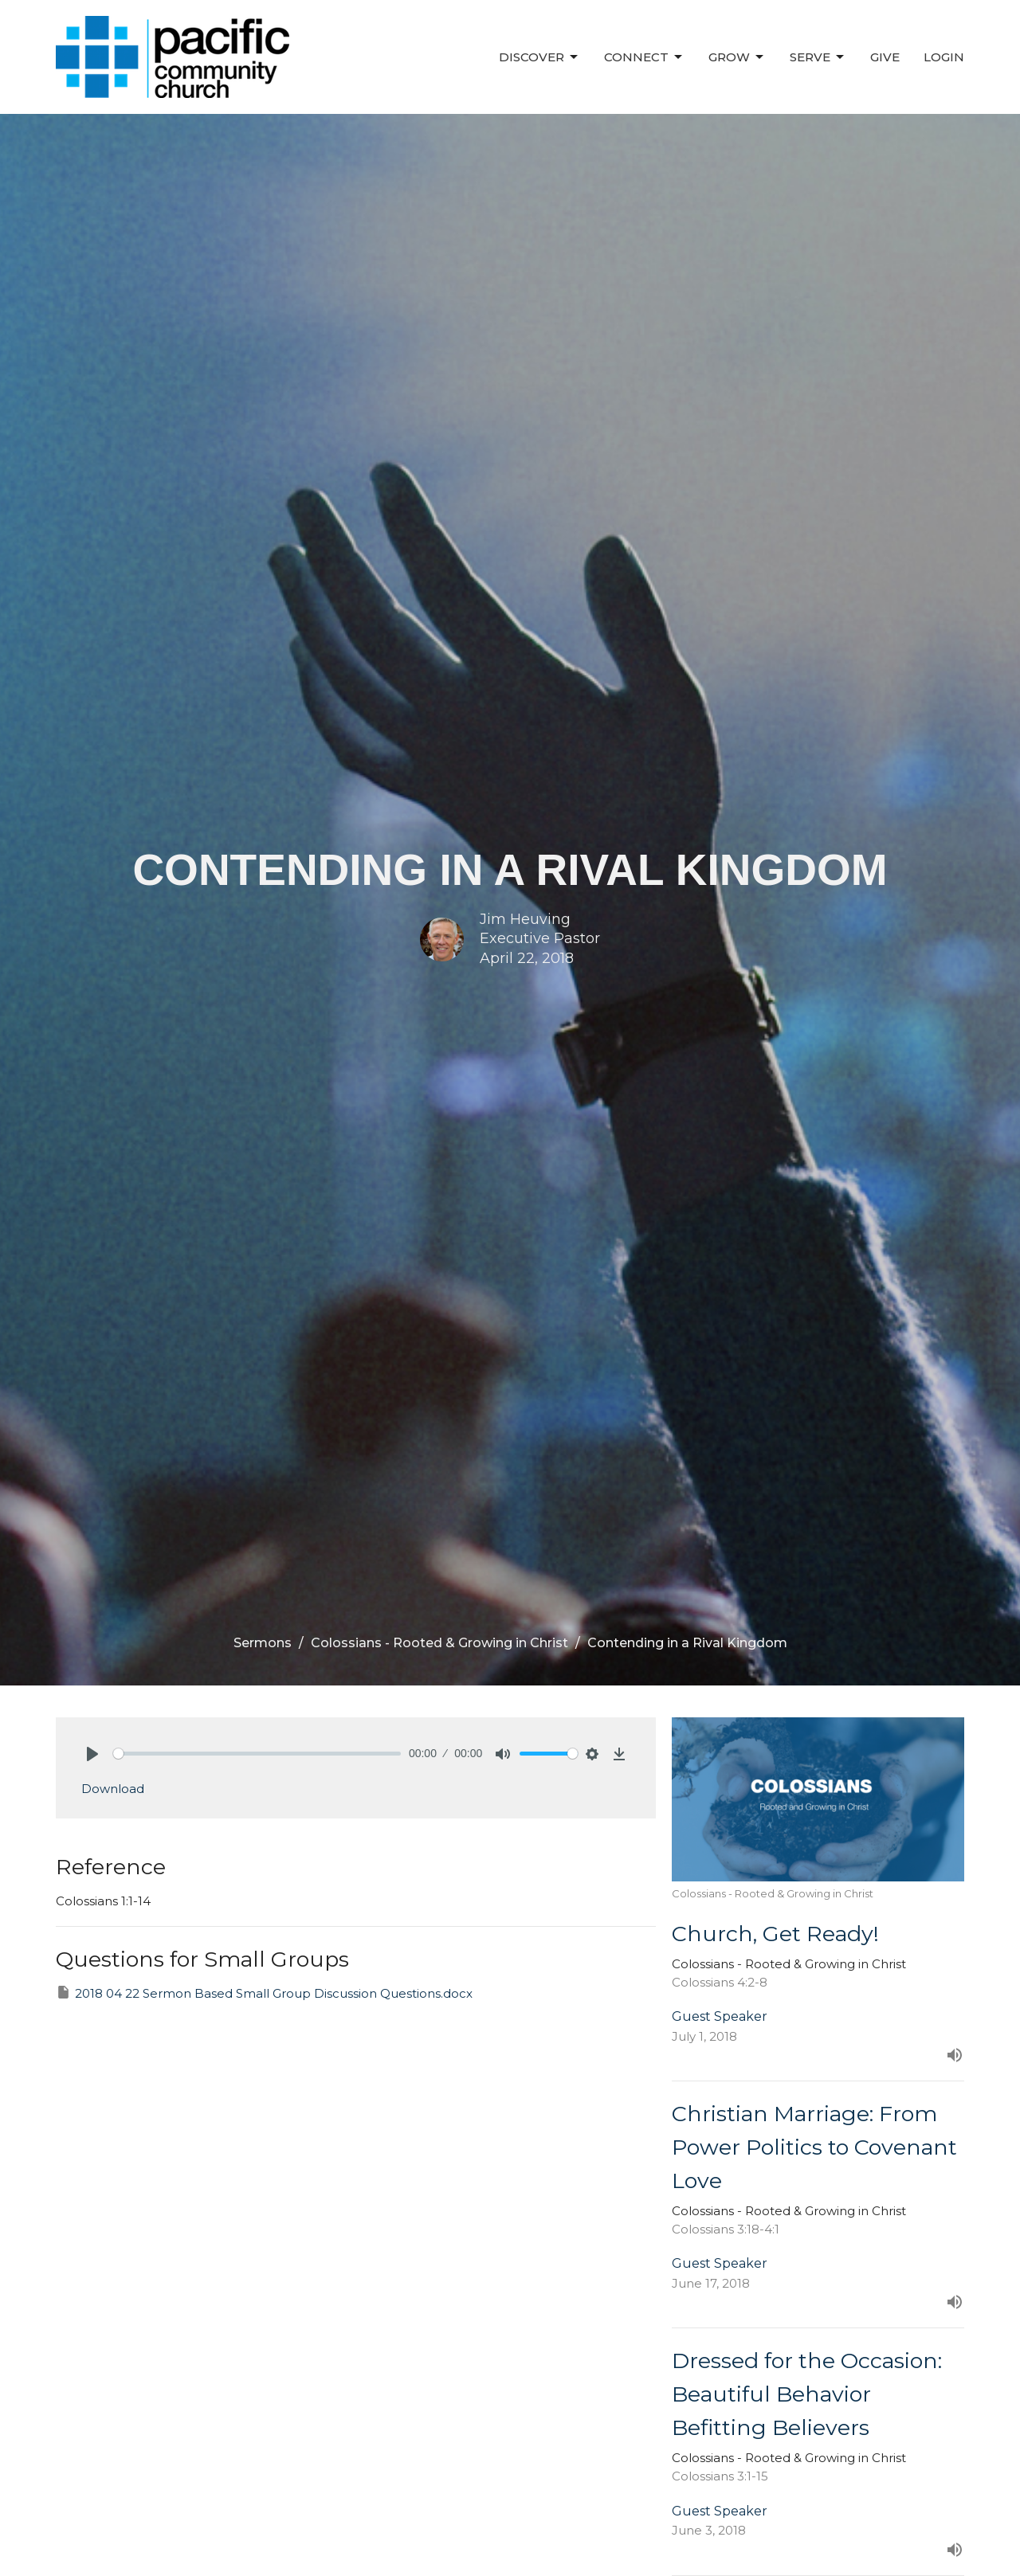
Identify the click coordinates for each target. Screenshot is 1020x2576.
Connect (644, 57)
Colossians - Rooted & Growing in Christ (439, 1642)
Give (885, 57)
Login (944, 57)
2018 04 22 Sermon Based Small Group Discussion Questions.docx (264, 1992)
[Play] (92, 1754)
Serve (818, 57)
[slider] (257, 1753)
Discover (539, 57)
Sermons (262, 1642)
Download (112, 1788)
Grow (737, 57)
